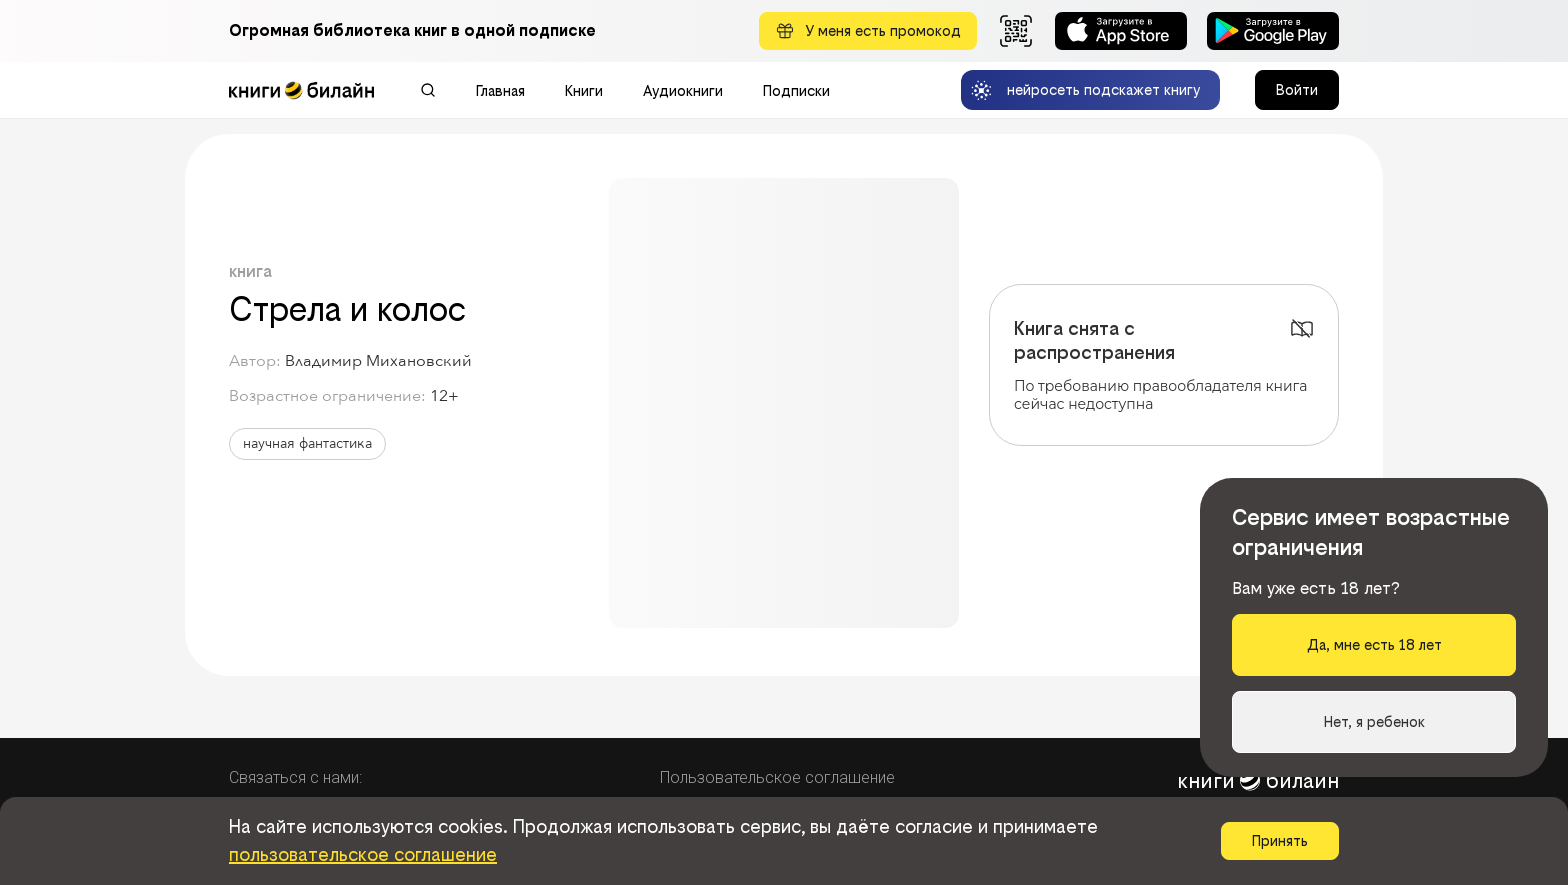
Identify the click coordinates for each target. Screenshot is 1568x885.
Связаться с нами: (295, 777)
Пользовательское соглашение (777, 777)
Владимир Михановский (378, 361)
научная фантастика (307, 443)
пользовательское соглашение (363, 854)
